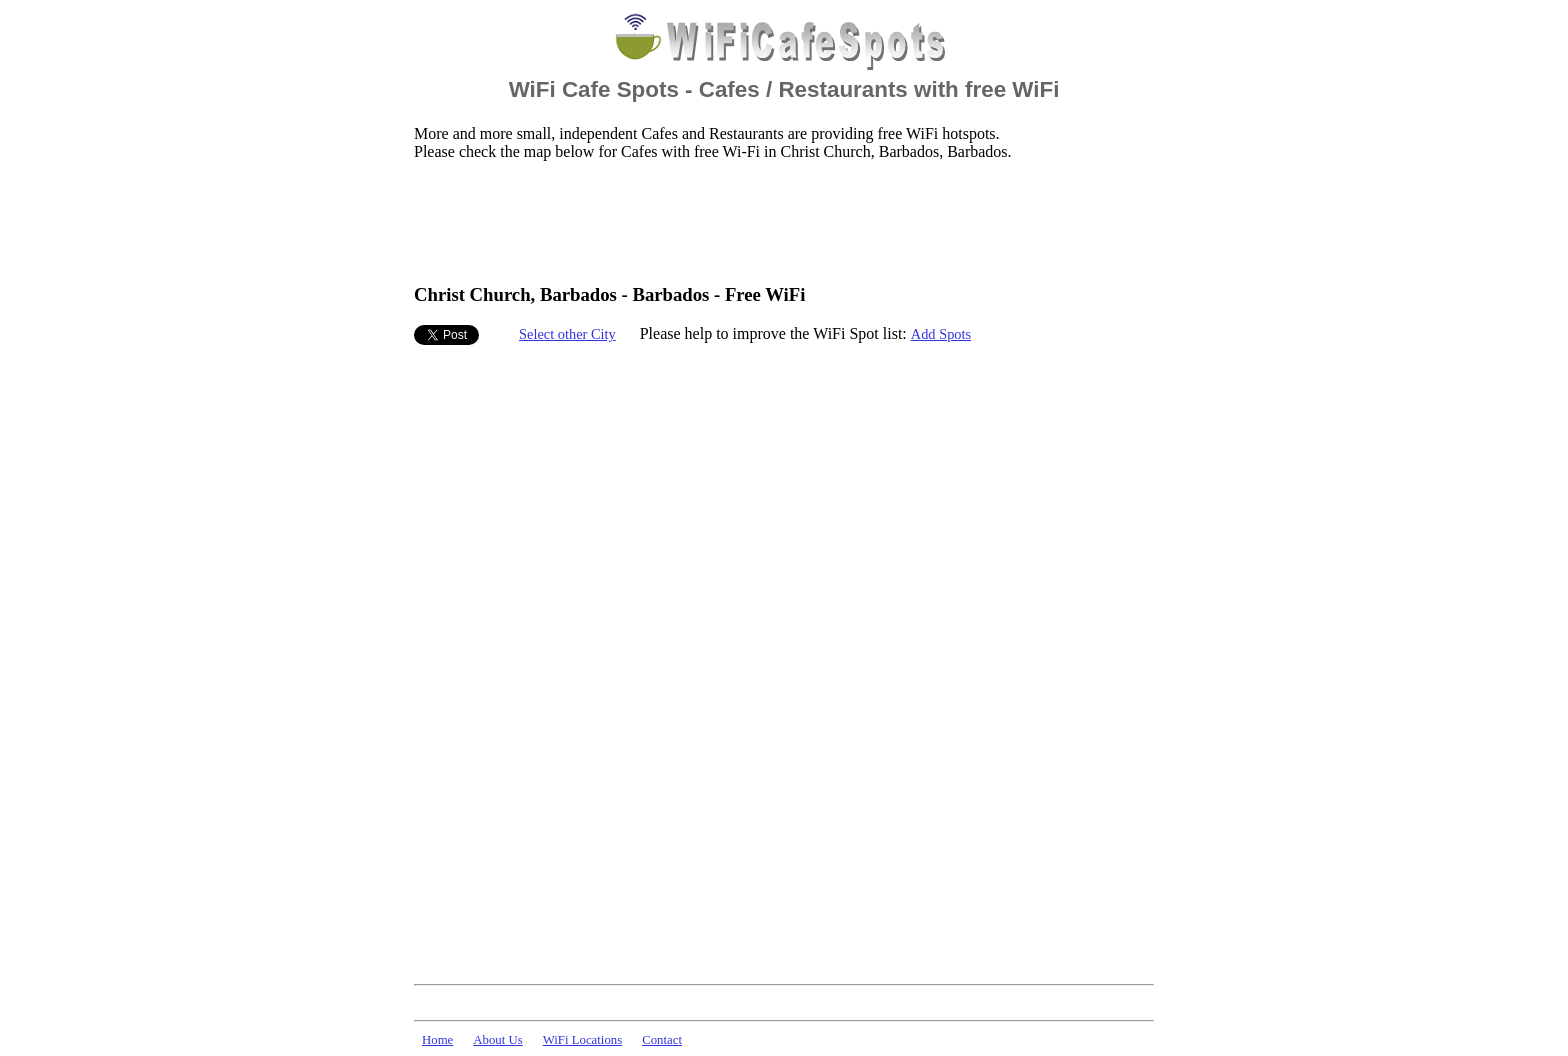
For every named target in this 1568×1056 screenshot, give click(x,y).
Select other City (567, 334)
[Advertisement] (778, 221)
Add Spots (941, 334)
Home (437, 1040)
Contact (662, 1040)
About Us (497, 1040)
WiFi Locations (582, 1040)
